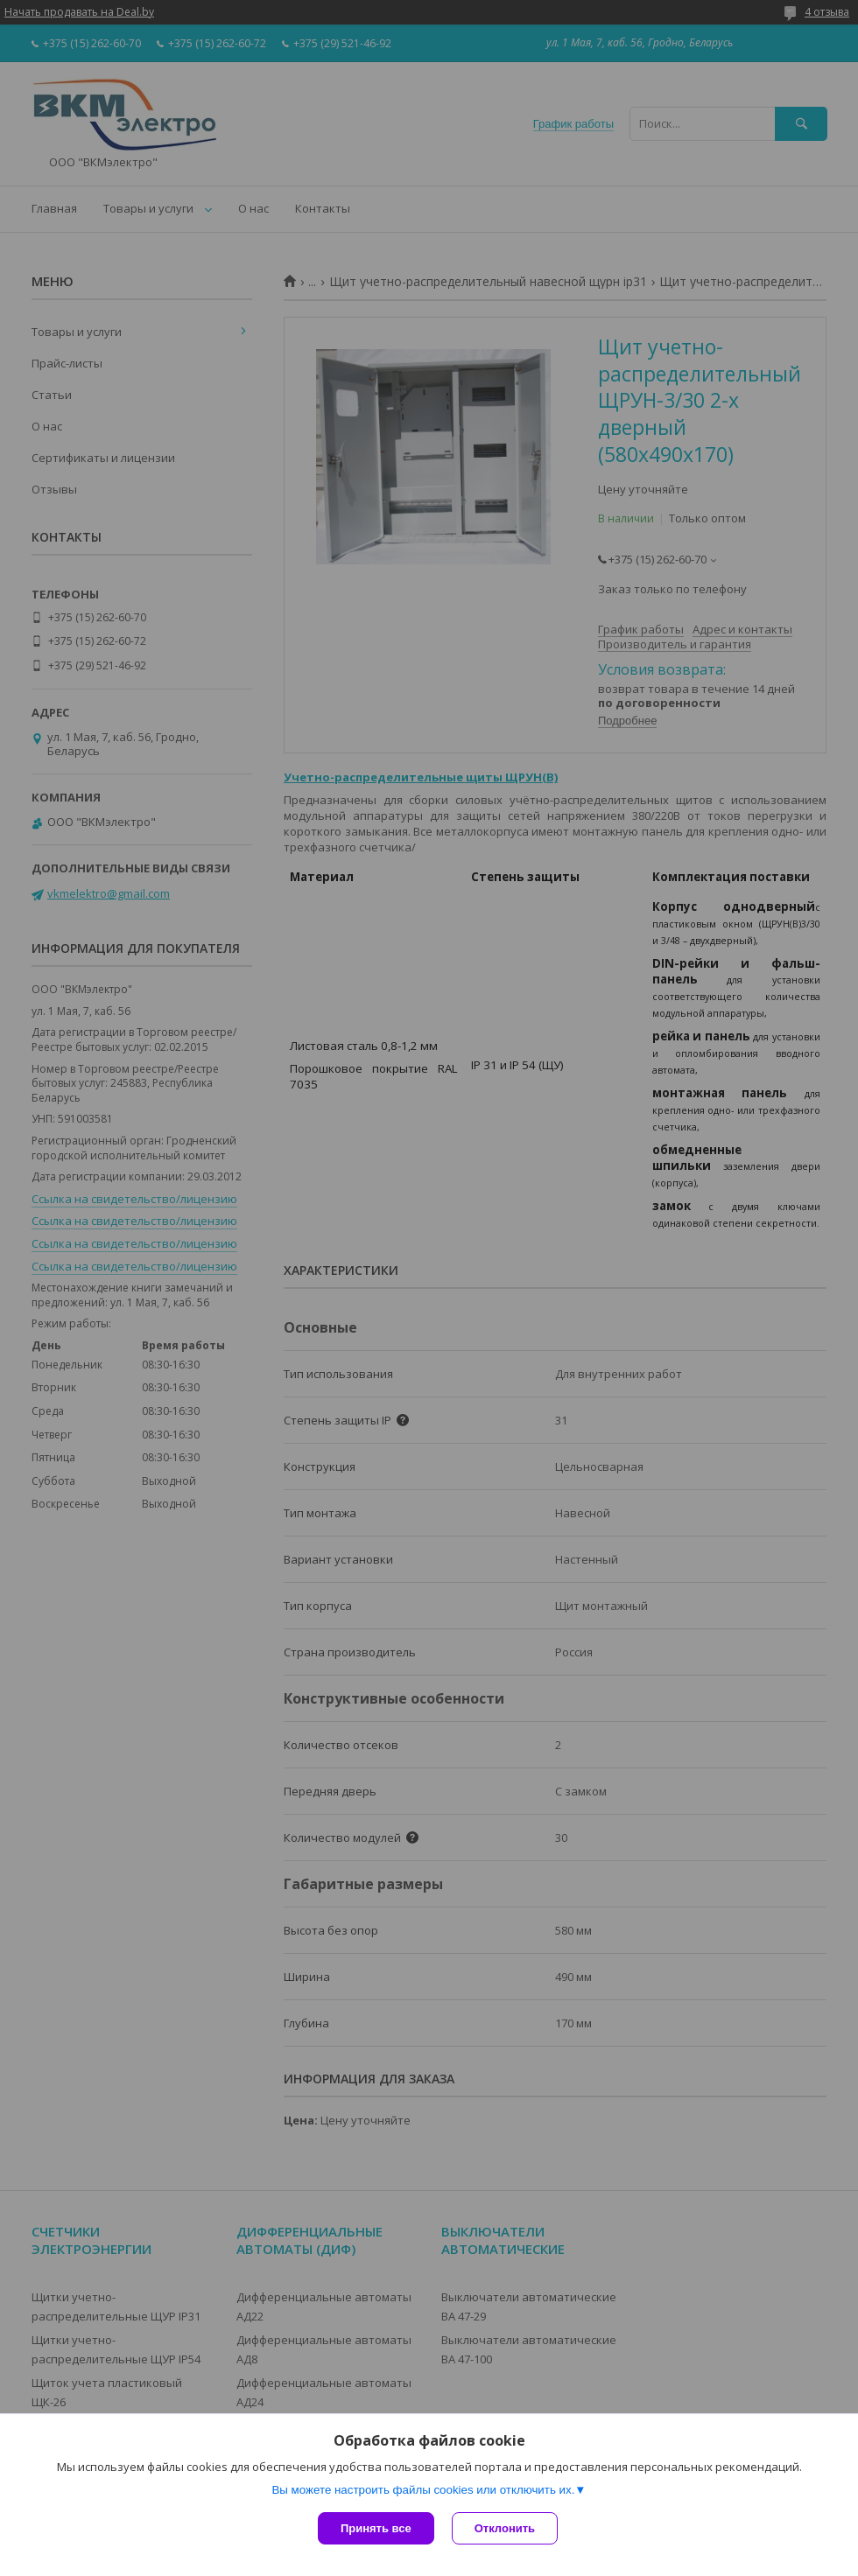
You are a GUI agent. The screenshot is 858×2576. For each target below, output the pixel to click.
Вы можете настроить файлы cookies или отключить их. (422, 2489)
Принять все (376, 2528)
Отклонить (505, 2528)
